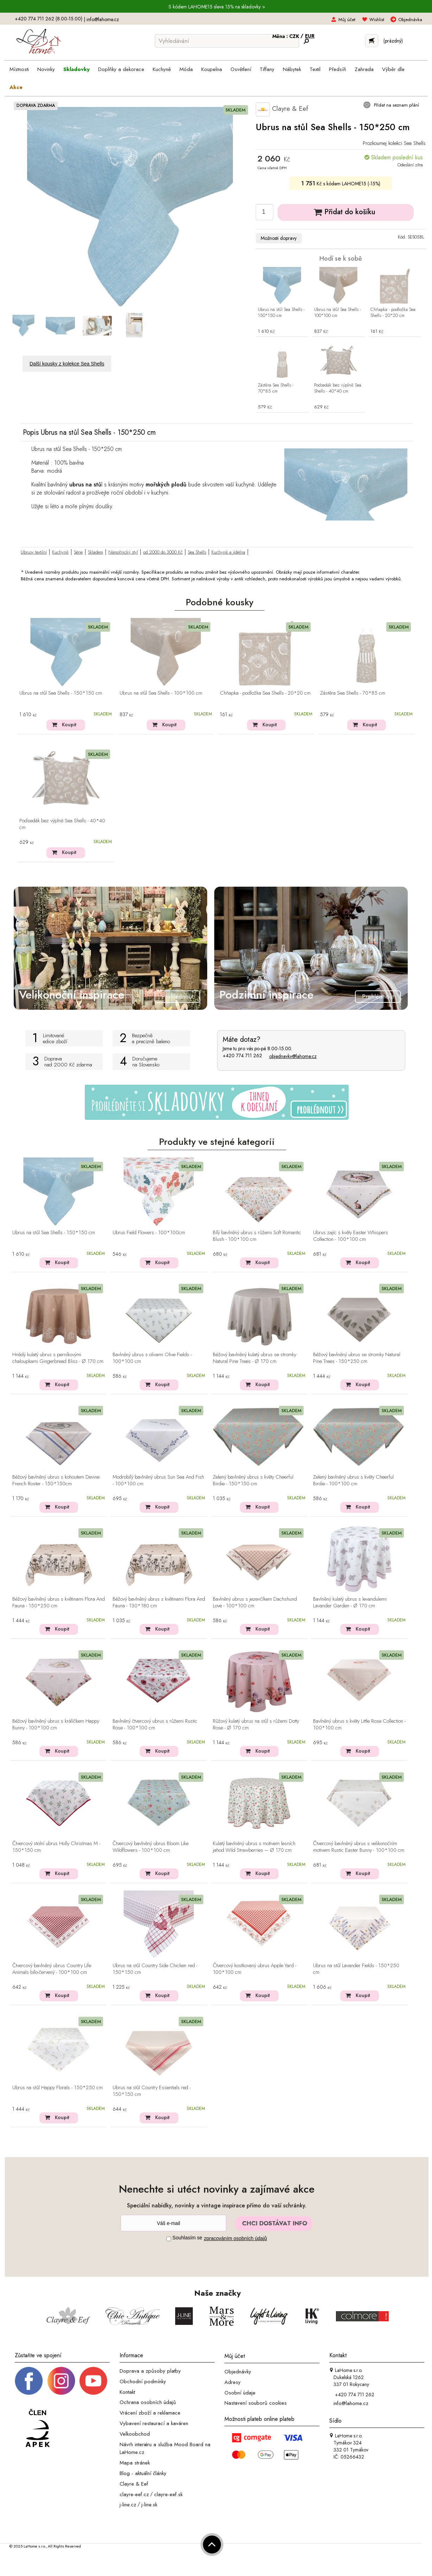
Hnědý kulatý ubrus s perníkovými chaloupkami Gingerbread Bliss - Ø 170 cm (57, 1358)
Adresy (232, 2382)
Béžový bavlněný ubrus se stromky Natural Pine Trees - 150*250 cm (356, 1358)
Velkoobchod (135, 2434)
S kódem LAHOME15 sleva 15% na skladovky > (217, 6)
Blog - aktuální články (143, 2473)
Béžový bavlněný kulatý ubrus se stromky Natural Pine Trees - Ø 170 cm (254, 1358)
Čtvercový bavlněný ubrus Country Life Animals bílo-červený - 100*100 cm (51, 1969)
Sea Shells (197, 552)
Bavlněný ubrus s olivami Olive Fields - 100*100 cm (152, 1358)
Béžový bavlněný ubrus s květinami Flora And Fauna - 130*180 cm (159, 1602)
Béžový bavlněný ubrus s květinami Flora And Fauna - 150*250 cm (58, 1602)
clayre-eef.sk (168, 2494)
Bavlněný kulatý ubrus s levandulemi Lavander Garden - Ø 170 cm (350, 1602)
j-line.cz (128, 2504)
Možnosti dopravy (279, 238)
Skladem (95, 552)
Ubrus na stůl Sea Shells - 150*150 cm (281, 313)
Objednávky (237, 2372)
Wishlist (376, 19)
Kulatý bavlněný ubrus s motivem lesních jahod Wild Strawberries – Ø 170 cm (254, 1847)
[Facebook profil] (29, 2380)
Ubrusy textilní (34, 552)
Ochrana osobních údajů (148, 2402)
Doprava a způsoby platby (150, 2371)
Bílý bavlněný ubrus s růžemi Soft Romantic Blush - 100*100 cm (257, 1236)
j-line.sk (149, 2504)
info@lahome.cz (103, 19)
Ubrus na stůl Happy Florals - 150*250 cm (57, 2087)
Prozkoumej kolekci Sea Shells (394, 143)
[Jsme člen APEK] (38, 2428)
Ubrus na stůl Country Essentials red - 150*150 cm (152, 2091)
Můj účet (346, 19)
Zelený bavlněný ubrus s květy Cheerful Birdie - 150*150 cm (253, 1480)
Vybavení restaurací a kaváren (154, 2423)
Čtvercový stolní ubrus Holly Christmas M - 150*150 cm (56, 1847)
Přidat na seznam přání (396, 105)
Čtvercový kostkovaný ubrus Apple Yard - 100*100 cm (254, 1969)
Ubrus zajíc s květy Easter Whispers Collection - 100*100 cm (350, 1236)
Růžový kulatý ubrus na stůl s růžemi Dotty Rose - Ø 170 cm (256, 1725)
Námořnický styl (123, 552)
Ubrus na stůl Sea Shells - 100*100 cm (337, 313)
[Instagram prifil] (61, 2380)
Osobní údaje (239, 2392)
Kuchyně (60, 552)
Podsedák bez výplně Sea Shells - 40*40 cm (337, 388)
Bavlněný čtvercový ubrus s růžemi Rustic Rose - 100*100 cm (155, 1725)
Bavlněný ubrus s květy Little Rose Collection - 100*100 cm (359, 1725)
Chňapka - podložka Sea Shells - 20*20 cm (392, 313)
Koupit (69, 724)
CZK (294, 36)
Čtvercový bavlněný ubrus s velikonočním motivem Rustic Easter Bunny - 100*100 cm (358, 1847)
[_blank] (93, 2380)
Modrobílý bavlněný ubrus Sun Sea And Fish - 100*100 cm (158, 1480)
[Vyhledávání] (227, 40)
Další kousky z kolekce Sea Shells (67, 363)
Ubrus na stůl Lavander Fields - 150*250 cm (356, 1969)
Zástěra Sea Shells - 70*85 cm (275, 388)
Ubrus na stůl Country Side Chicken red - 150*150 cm (155, 1969)
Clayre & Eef (282, 109)
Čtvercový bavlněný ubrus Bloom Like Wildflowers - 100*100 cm (151, 1847)
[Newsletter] (173, 2223)
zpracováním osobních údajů (235, 2238)
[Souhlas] (168, 2239)
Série (78, 552)
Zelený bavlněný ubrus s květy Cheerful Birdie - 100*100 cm (353, 1480)
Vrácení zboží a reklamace (150, 2413)
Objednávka (410, 19)
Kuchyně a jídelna (228, 552)
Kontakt (127, 2392)
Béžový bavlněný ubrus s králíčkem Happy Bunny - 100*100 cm (55, 1725)
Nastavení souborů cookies (255, 2403)
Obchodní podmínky (143, 2381)
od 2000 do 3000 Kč (163, 552)
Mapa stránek (135, 2463)
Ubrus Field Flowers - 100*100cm (149, 1232)
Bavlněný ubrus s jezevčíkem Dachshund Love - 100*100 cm (255, 1602)
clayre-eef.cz (134, 2494)
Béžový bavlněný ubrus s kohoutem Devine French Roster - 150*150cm (56, 1480)
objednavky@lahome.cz (293, 1056)
